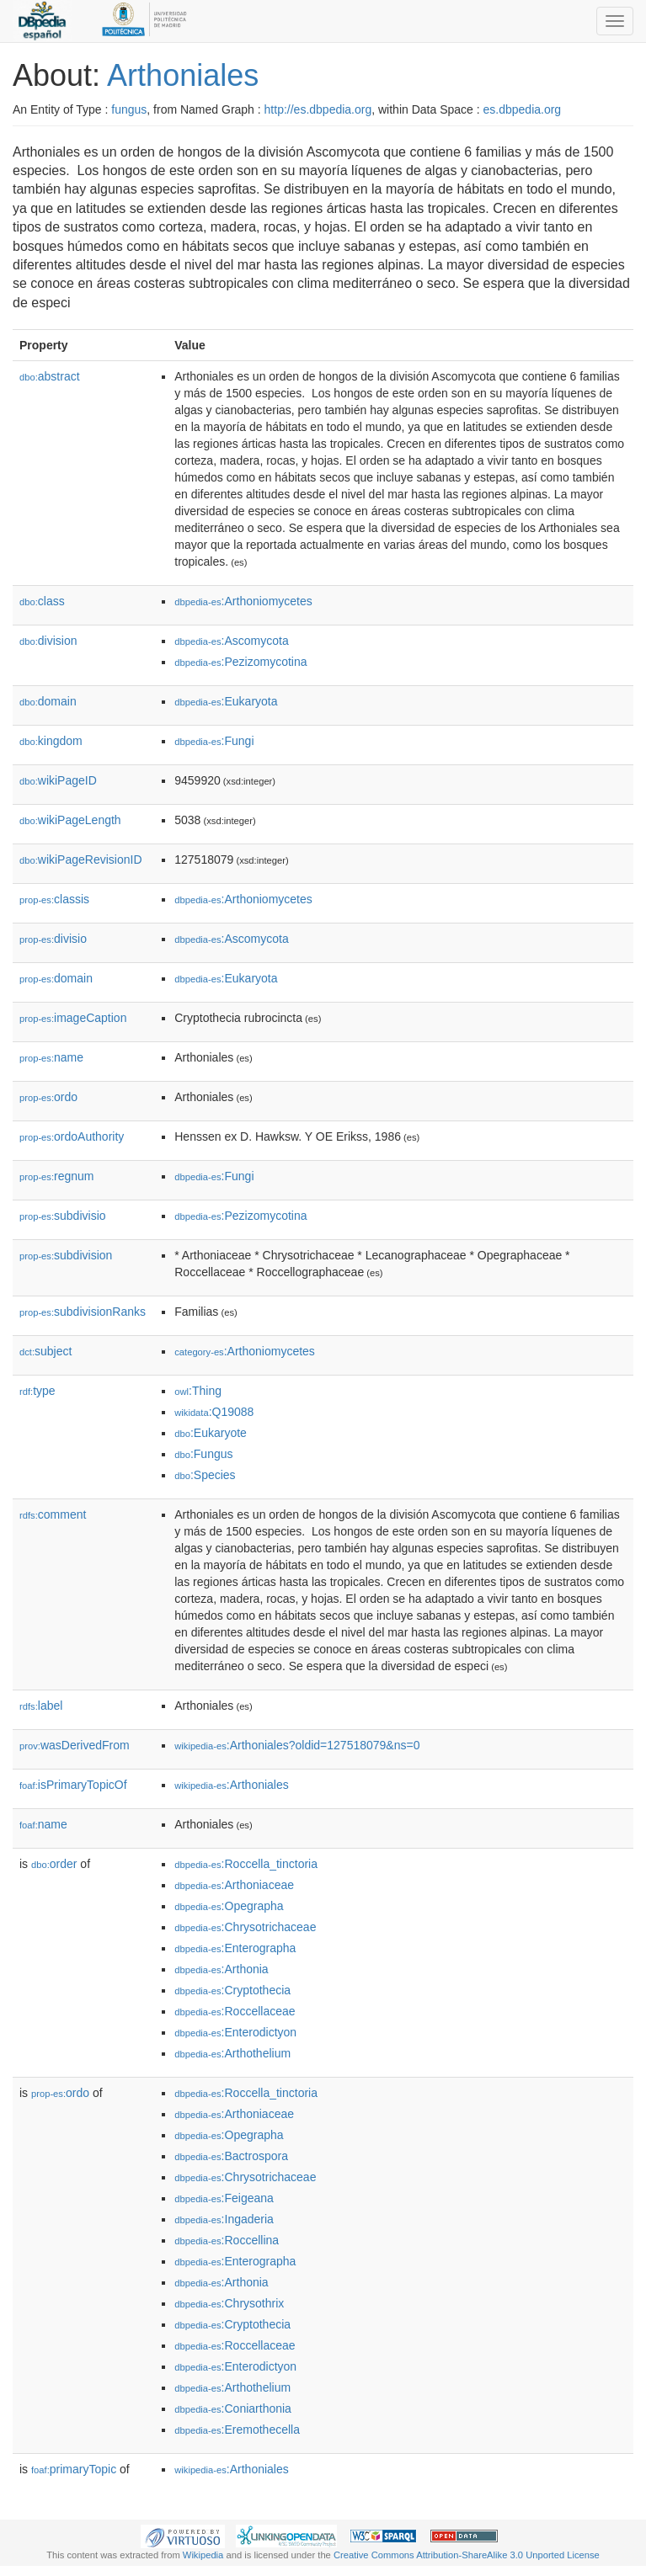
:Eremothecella (237, 2429)
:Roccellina (226, 2240)
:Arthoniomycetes (243, 601)
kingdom (51, 741)
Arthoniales (183, 75)
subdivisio (62, 1215)
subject (45, 1351)
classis (54, 899)
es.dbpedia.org (522, 109)
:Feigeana (224, 2198)
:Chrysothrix (229, 2303)
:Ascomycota (231, 640)
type (37, 1390)
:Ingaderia (224, 2219)
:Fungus (203, 1454)
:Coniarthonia (232, 2408)
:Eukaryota (225, 701)
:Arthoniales (231, 1784)
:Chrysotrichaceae (245, 1927)
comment (52, 1514)
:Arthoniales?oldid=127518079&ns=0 (296, 1745)
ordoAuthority (71, 1136)
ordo (48, 1097)
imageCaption (72, 1018)
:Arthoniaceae (234, 1885)
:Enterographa (235, 1948)
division (48, 640)
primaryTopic (73, 2469)
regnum (56, 1176)
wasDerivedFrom (74, 1745)
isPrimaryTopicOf (73, 1784)
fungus (129, 109)
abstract (49, 376)
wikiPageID (58, 780)
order (54, 1864)
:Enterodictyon (235, 2032)
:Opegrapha (228, 1906)
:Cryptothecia (232, 1990)
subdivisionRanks (82, 1311)
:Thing (198, 1390)
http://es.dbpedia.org (318, 109)
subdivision (65, 1255)
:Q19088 (214, 1411)
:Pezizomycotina (240, 661)
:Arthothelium (232, 2053)
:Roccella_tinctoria (246, 1864)
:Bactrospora (231, 2156)
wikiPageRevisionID (80, 859)
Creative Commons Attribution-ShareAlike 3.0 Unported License (467, 2555)
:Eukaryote (210, 1433)
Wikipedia (203, 2555)
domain (48, 701)
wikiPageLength (70, 820)
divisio (53, 938)
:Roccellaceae (234, 2011)
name (51, 1057)
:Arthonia (221, 1969)
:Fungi (214, 741)
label (40, 1705)
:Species (204, 1475)
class (42, 601)
